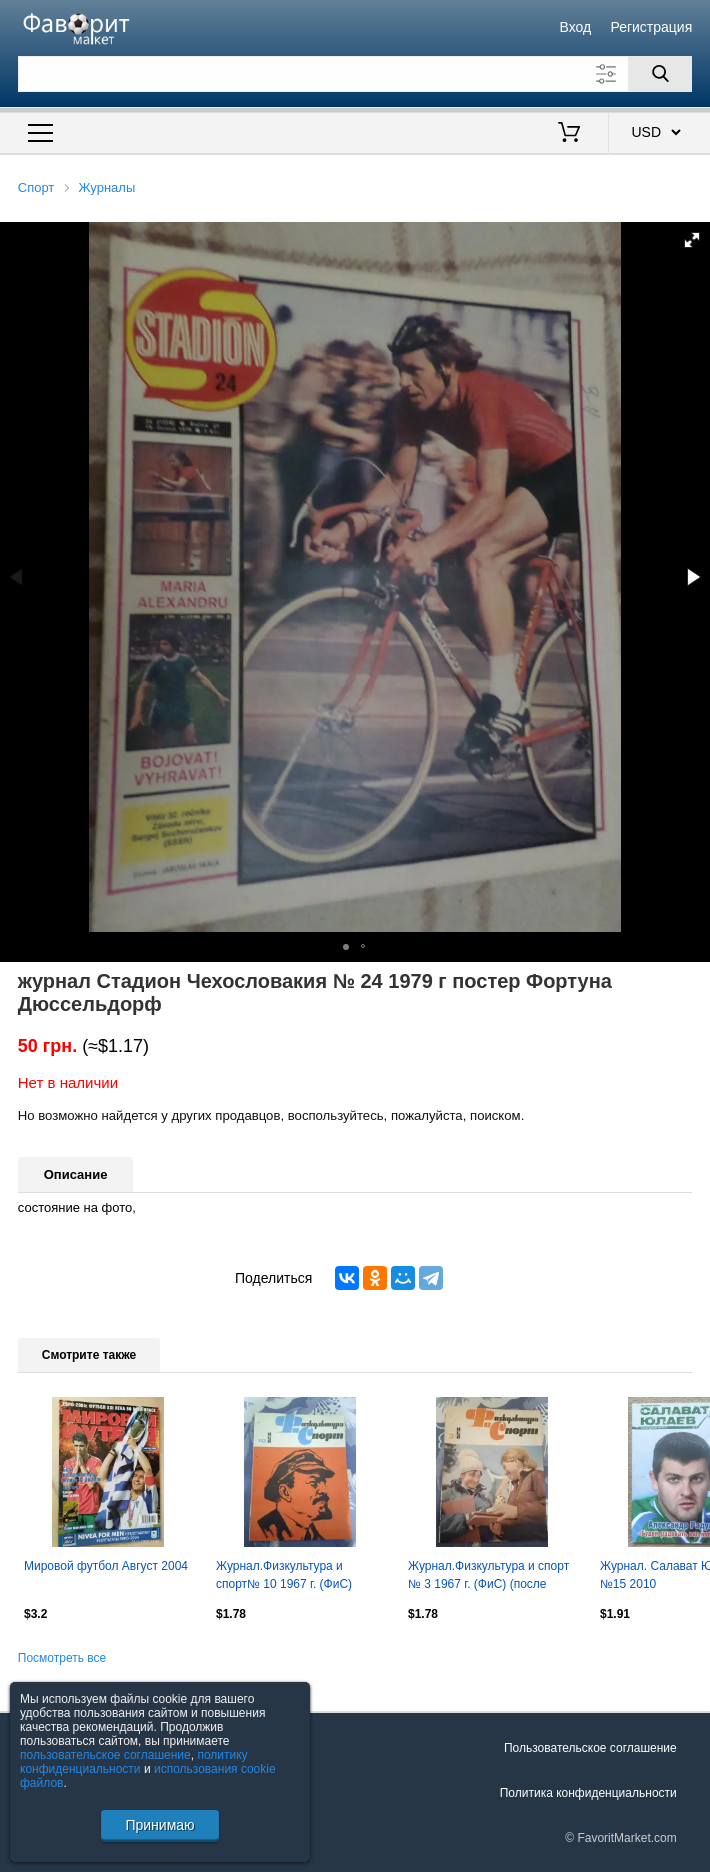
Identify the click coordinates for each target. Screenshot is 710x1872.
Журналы (107, 187)
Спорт (36, 187)
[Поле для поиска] (355, 74)
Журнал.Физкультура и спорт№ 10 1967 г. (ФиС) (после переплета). (284, 1577)
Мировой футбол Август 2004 (106, 1566)
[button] (692, 240)
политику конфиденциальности (134, 1762)
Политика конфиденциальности (588, 1793)
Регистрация (651, 27)
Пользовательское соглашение (590, 1748)
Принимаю (159, 1825)
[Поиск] (660, 74)
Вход (576, 27)
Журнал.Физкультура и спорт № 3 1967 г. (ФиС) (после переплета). (488, 1577)
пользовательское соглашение (105, 1755)
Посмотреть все (62, 1658)
